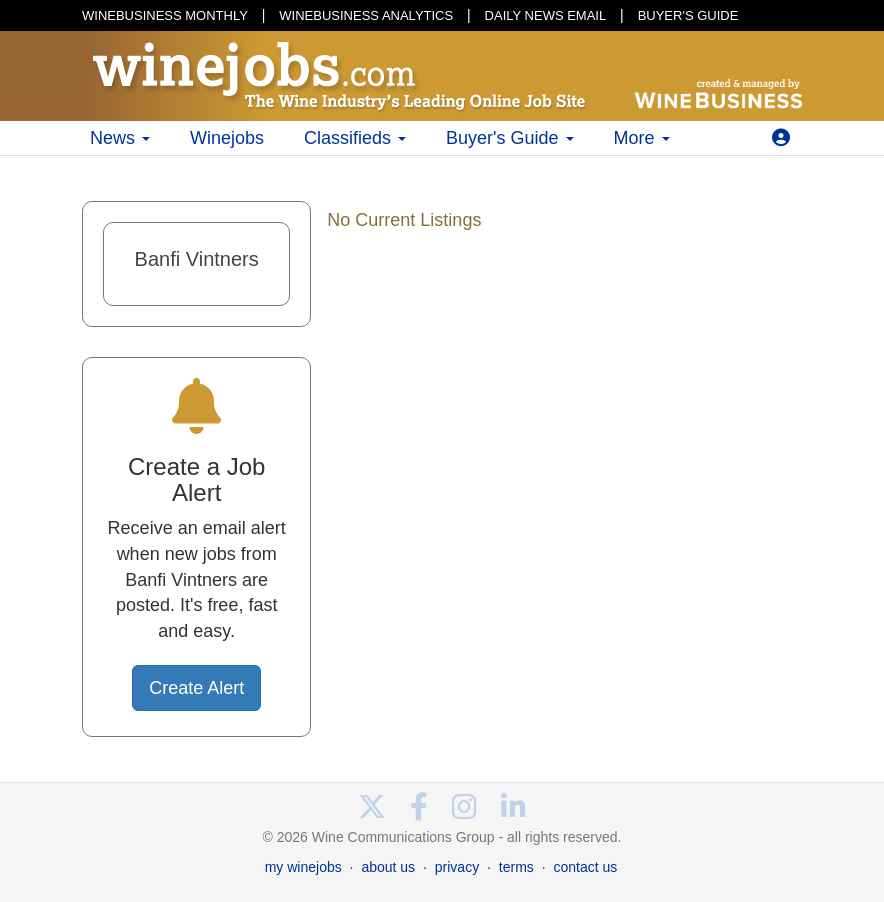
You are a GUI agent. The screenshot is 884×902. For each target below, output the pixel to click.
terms (516, 867)
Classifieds (355, 138)
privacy (457, 867)
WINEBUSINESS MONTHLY (165, 15)
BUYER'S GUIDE (688, 15)
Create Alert (196, 688)
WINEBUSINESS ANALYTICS (366, 15)
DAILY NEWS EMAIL (546, 15)
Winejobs (227, 138)
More (642, 138)
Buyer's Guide (510, 138)
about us (388, 867)
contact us (585, 867)
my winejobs (303, 867)
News (120, 138)
